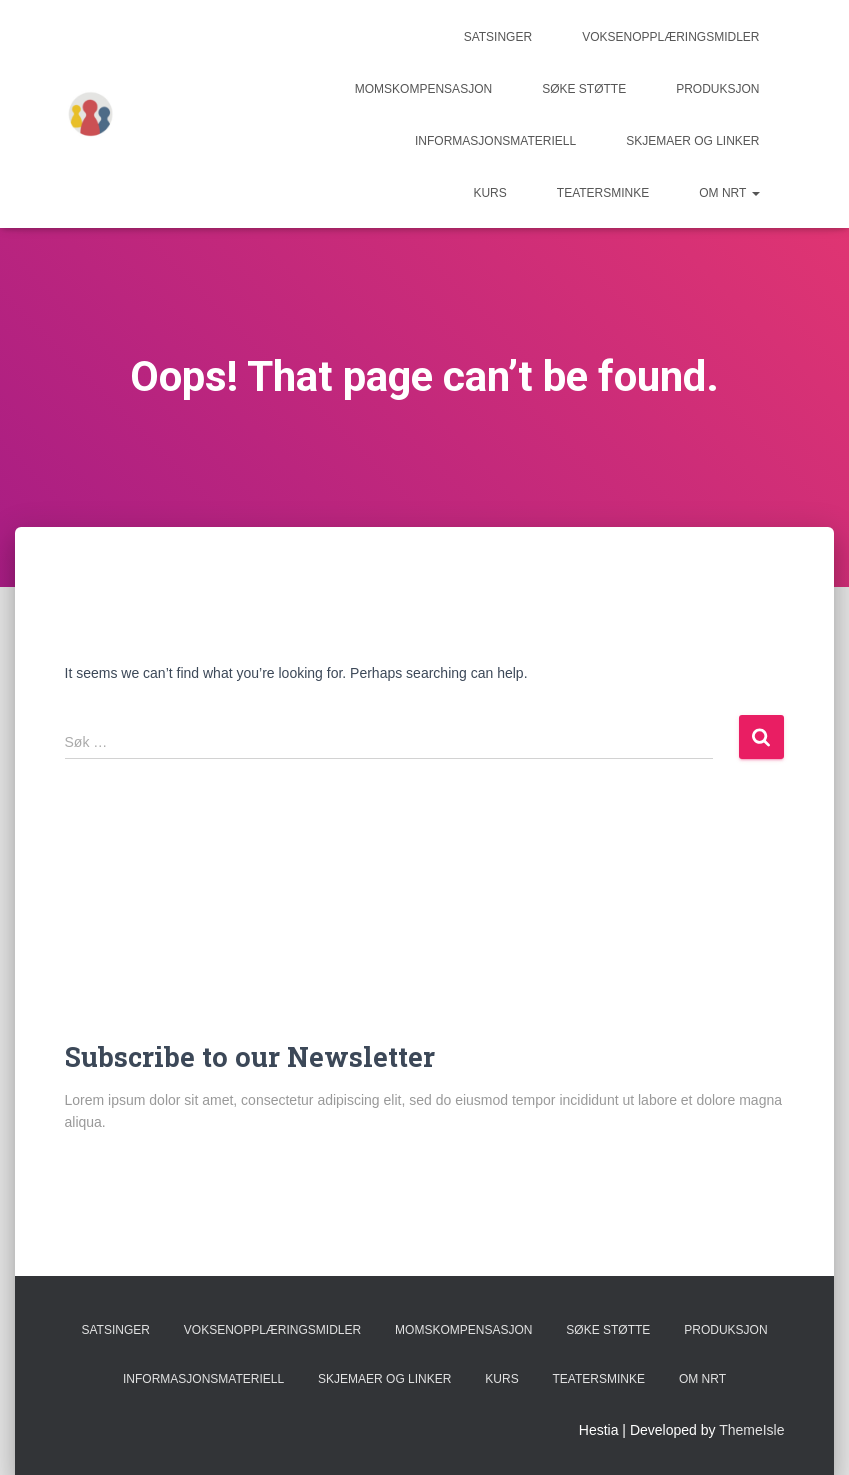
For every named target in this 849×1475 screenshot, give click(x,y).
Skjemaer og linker (692, 141)
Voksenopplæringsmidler (670, 37)
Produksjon (717, 89)
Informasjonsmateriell (495, 141)
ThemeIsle (751, 1430)
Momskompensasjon (423, 89)
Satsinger (498, 37)
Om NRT (729, 193)
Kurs (489, 193)
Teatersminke (603, 193)
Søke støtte (584, 89)
